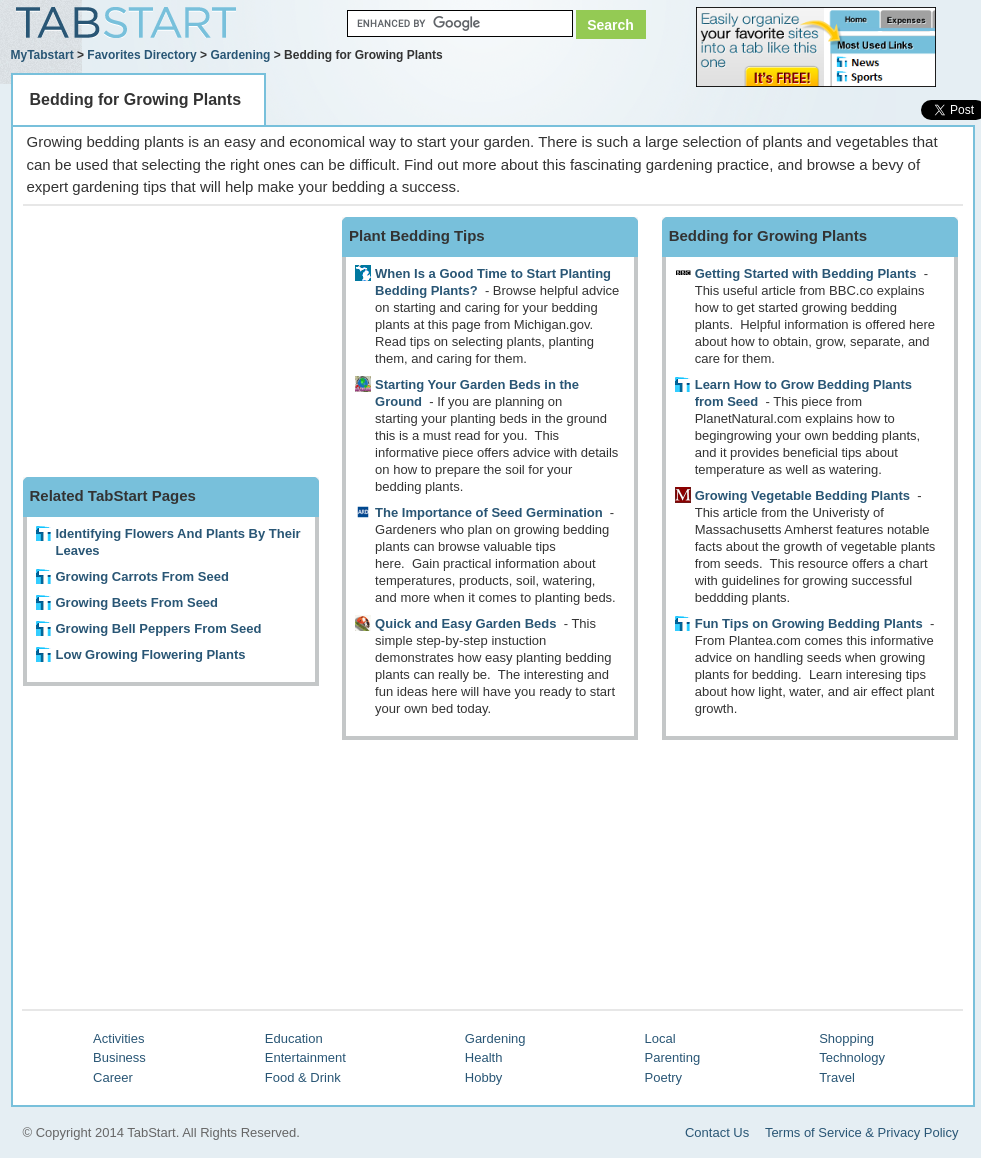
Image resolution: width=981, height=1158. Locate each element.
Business (119, 1057)
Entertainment (305, 1057)
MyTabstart (42, 55)
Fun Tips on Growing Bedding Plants (809, 623)
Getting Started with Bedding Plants (806, 273)
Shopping (846, 1038)
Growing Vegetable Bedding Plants (802, 495)
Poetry (664, 1077)
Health (484, 1057)
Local (660, 1038)
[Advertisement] (173, 342)
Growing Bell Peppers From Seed (159, 628)
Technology (852, 1057)
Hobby (484, 1077)
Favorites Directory (141, 55)
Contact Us (717, 1132)
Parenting (673, 1057)
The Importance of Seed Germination (489, 512)
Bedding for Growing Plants (136, 99)
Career (113, 1077)
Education (294, 1038)
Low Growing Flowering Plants (151, 654)
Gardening (240, 55)
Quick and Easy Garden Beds (465, 623)
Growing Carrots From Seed (142, 576)
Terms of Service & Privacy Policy (862, 1132)
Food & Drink (303, 1077)
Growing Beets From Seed (137, 602)
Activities (118, 1038)
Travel (837, 1077)
